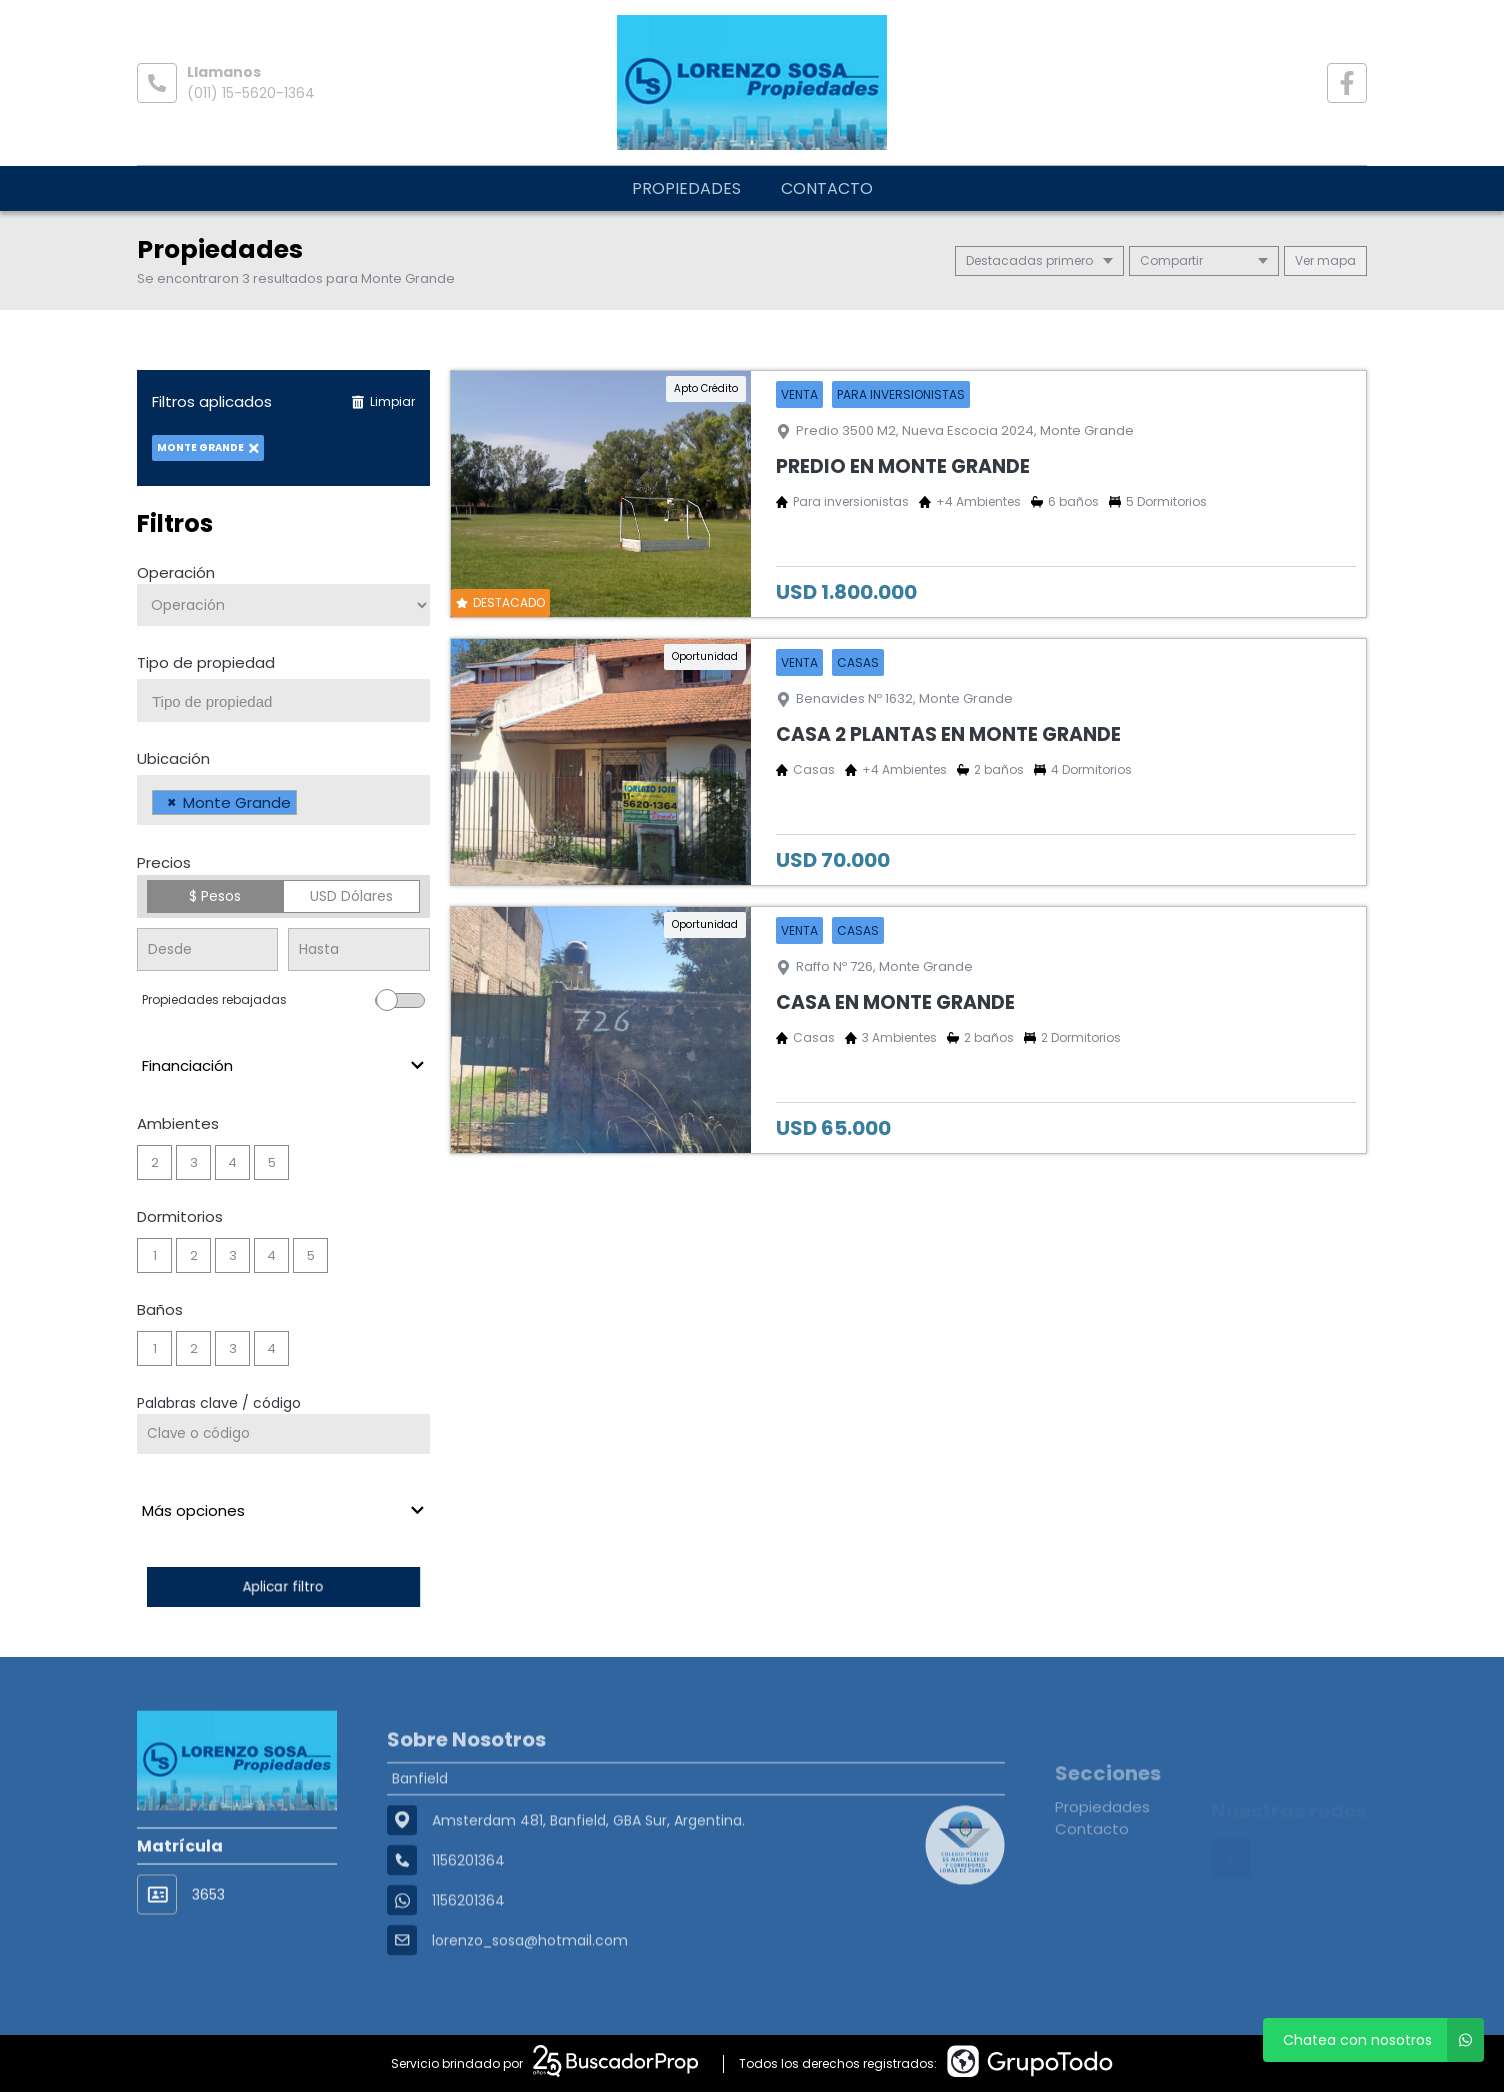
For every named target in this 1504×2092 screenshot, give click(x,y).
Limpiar (383, 401)
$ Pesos (215, 896)
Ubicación (173, 758)
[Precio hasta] (358, 949)
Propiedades (686, 188)
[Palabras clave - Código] (283, 1434)
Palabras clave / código (219, 1403)
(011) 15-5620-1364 (251, 93)
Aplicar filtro (283, 1586)
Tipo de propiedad (206, 662)
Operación (176, 572)
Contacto (827, 188)
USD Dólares (351, 896)
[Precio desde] (207, 949)
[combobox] (283, 700)
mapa (1325, 260)
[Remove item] (172, 802)
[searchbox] (291, 702)
